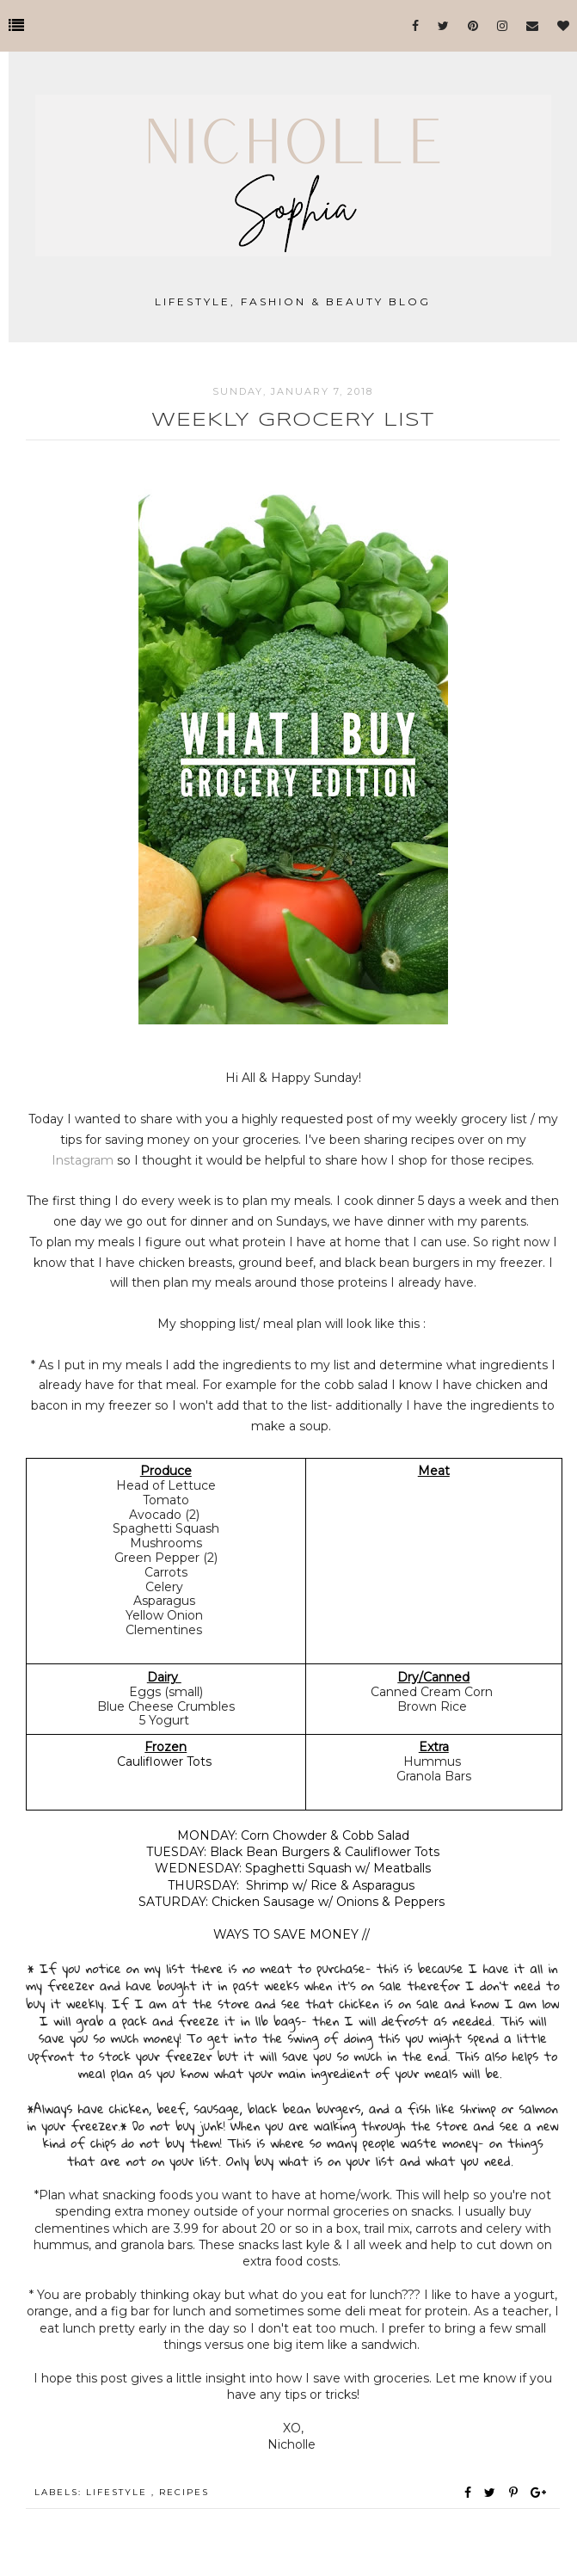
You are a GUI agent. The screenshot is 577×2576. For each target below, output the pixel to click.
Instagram (84, 1160)
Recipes (184, 2492)
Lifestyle (118, 2492)
